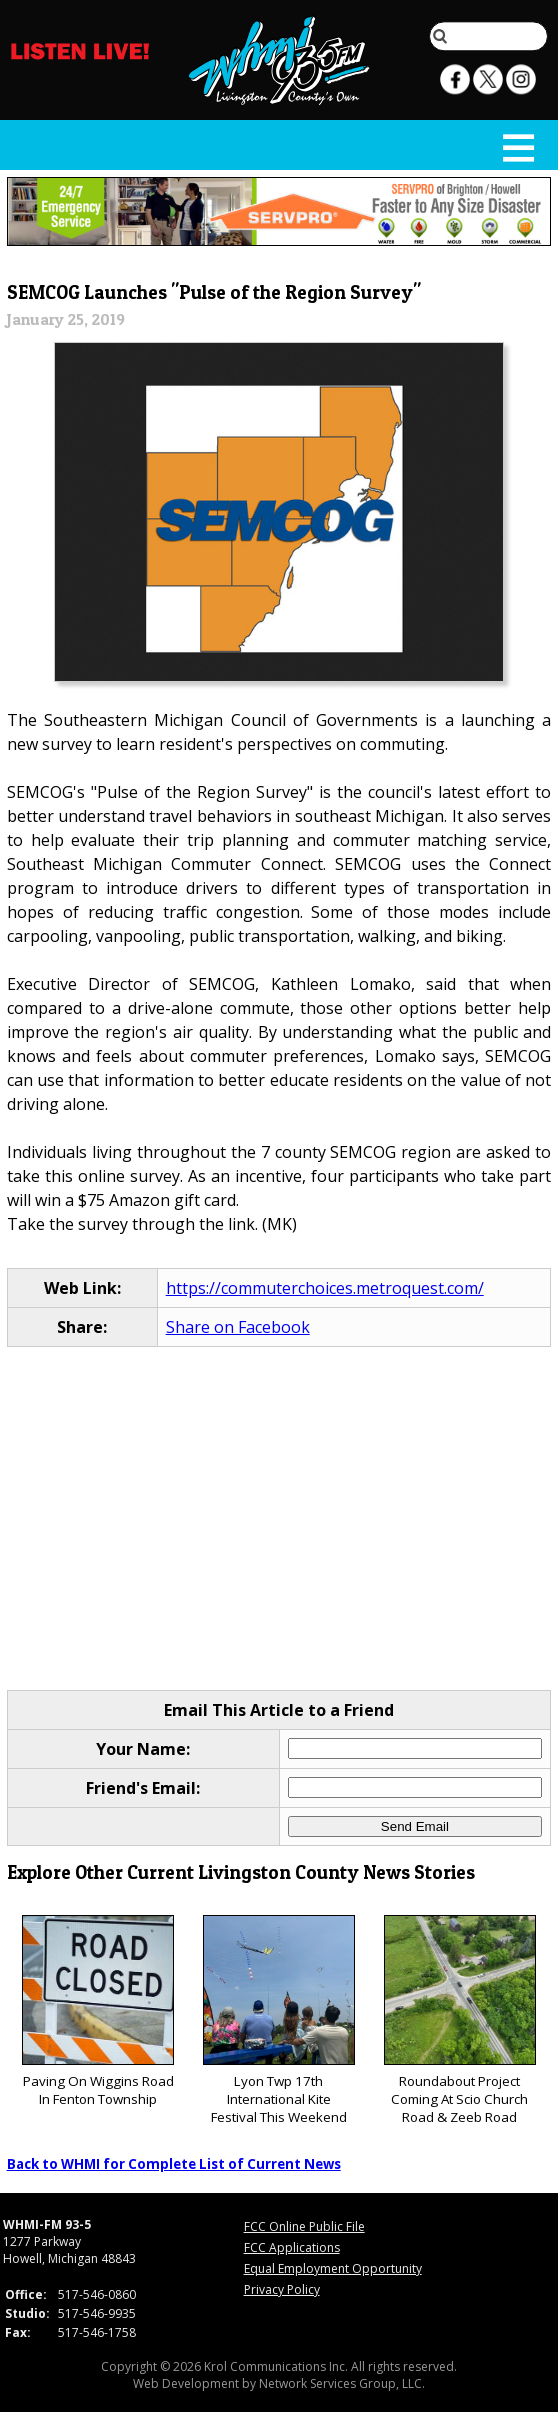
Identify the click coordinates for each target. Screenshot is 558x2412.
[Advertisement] (279, 1518)
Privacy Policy (282, 2289)
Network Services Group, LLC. (342, 2383)
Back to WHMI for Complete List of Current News (174, 2164)
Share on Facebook (238, 1327)
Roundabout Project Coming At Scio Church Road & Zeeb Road (460, 2020)
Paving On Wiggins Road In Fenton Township (98, 2011)
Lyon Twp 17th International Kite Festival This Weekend (279, 2020)
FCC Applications (292, 2247)
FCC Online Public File (304, 2226)
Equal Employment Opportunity (333, 2268)
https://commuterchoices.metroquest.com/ (325, 1288)
